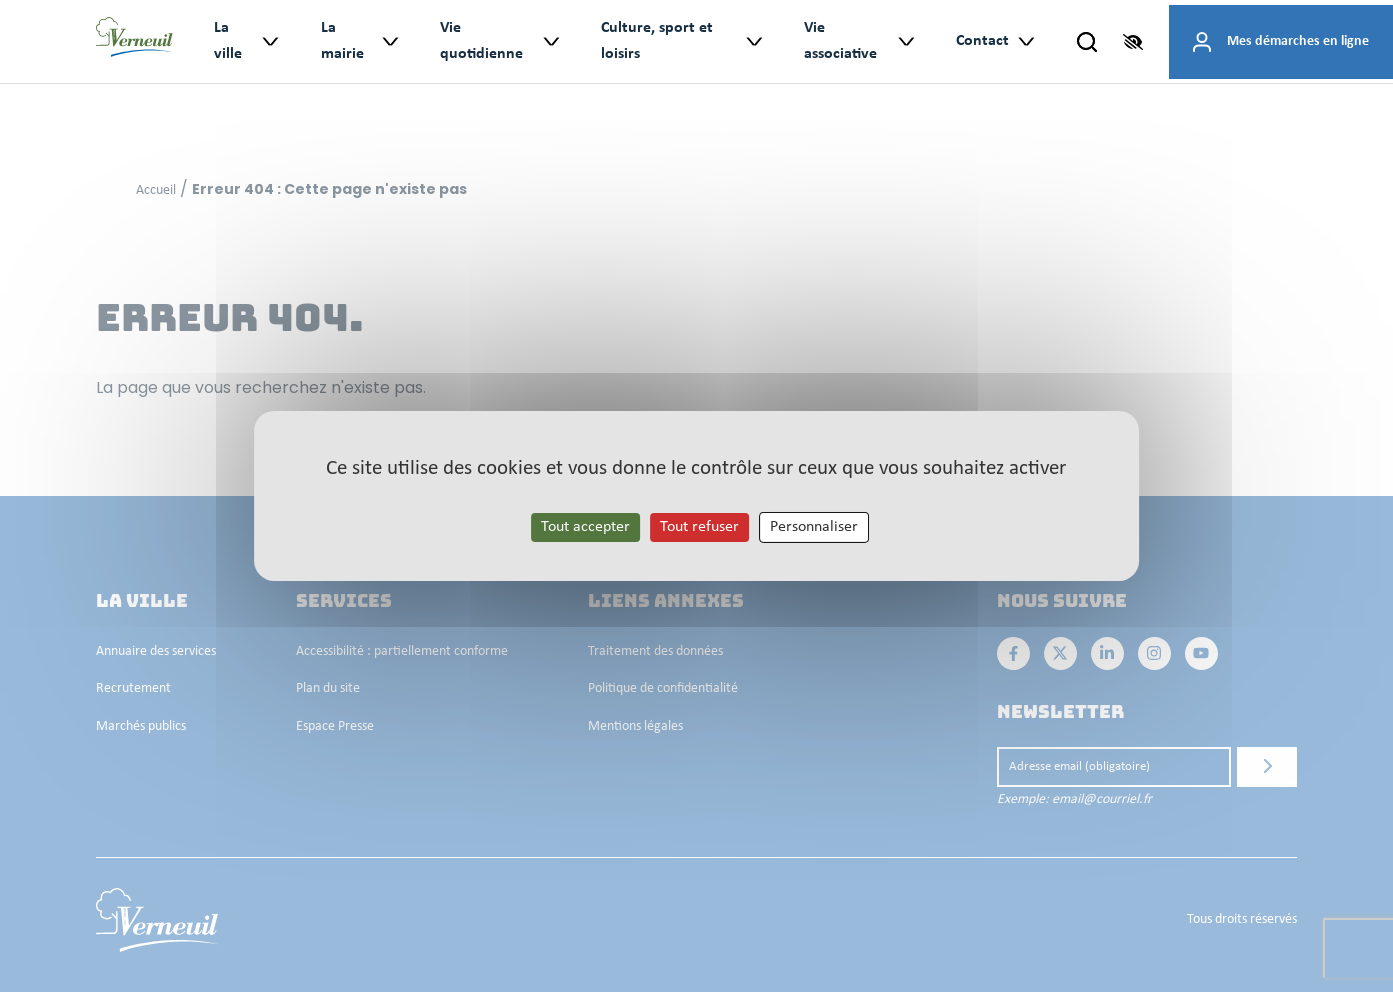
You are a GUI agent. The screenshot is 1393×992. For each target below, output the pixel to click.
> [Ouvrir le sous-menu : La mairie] (389, 41)
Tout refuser (699, 527)
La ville (228, 41)
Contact (982, 41)
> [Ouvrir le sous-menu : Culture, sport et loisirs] (753, 41)
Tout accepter (585, 527)
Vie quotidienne (481, 41)
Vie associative (840, 41)
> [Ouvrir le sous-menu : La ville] (269, 41)
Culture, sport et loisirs (657, 41)
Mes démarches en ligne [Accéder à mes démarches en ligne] (1298, 41)
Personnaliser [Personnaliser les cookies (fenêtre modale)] (814, 527)
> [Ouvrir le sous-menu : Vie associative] (905, 41)
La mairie (342, 41)
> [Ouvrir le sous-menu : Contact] (1025, 41)
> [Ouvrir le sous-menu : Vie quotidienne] (550, 41)
